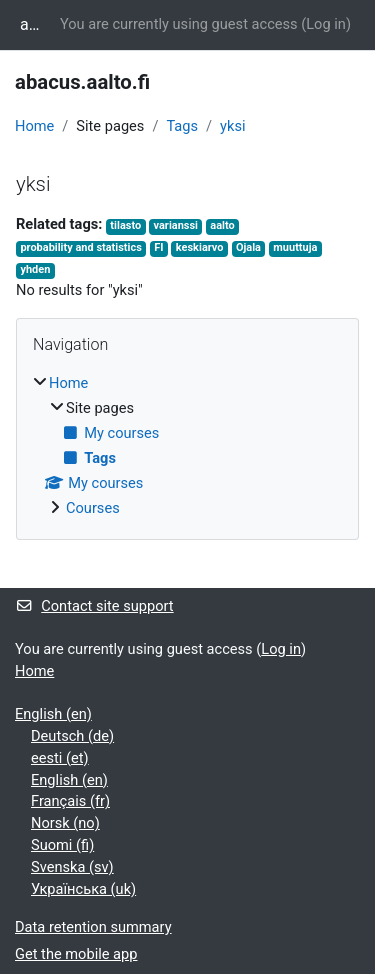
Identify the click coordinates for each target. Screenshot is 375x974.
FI (158, 247)
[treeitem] (187, 446)
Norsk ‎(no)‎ (65, 823)
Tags (182, 126)
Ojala (248, 247)
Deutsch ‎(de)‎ (72, 736)
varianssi (176, 225)
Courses (93, 508)
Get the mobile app (76, 954)
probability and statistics (80, 247)
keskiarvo (200, 247)
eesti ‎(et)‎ (60, 758)
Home (34, 126)
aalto (222, 225)
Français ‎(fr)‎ (70, 801)
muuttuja (295, 247)
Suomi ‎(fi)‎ (62, 845)
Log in (326, 24)
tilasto (125, 225)
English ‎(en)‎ (53, 714)
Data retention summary (93, 927)
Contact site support (94, 606)
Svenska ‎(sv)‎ (72, 867)
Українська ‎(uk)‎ (83, 889)
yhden (35, 269)
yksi (232, 126)
